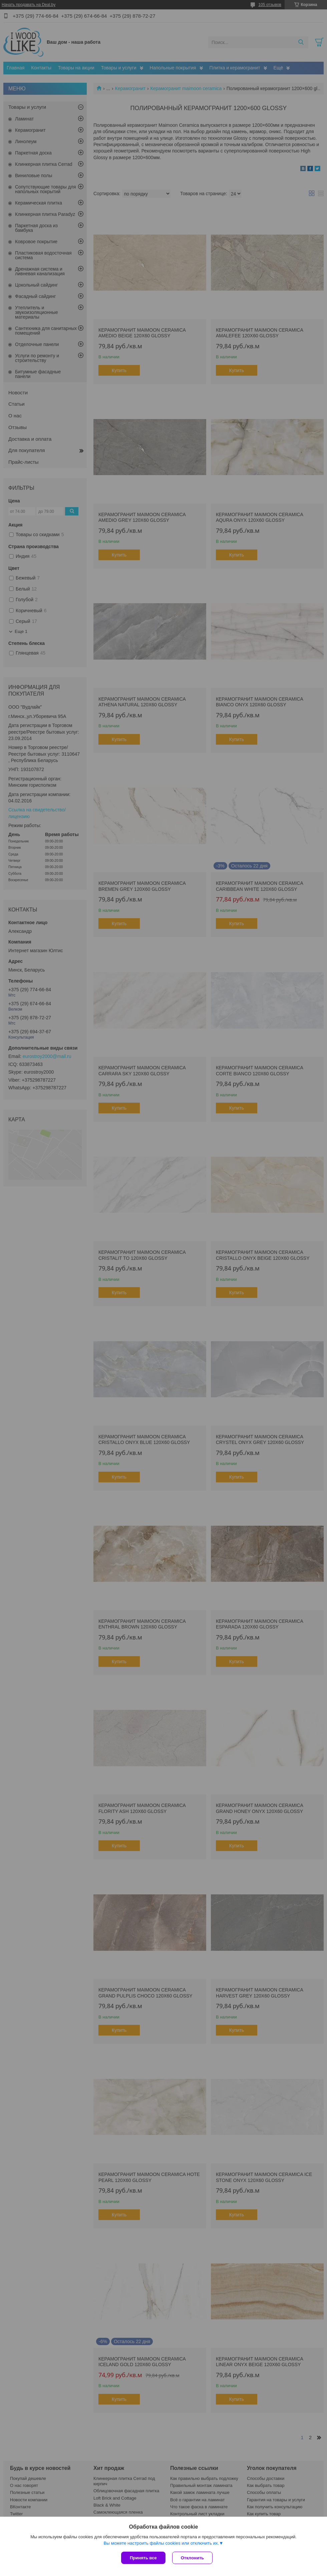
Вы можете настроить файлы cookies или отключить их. (161, 2543)
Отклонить (192, 2557)
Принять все (143, 2557)
